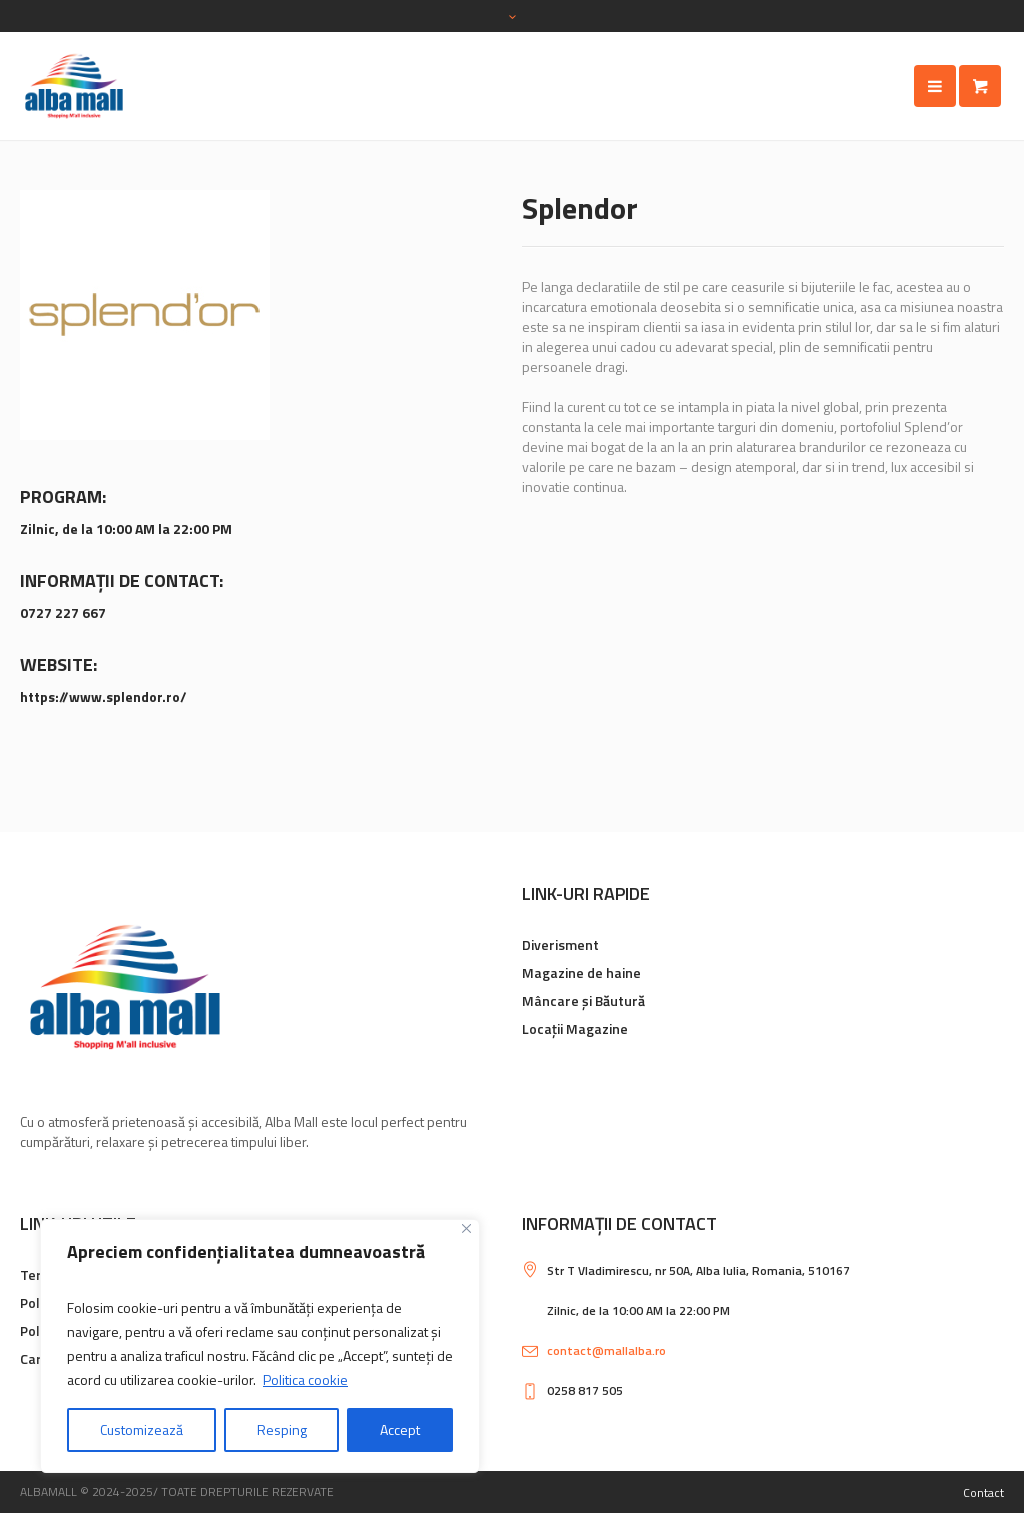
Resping (282, 1429)
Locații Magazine (575, 1028)
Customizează (141, 1429)
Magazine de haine (581, 972)
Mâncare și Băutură (583, 1000)
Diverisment (560, 944)
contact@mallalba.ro (606, 1350)
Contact (983, 1492)
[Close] (466, 1228)
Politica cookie (305, 1379)
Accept (400, 1429)
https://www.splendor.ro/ (103, 696)
